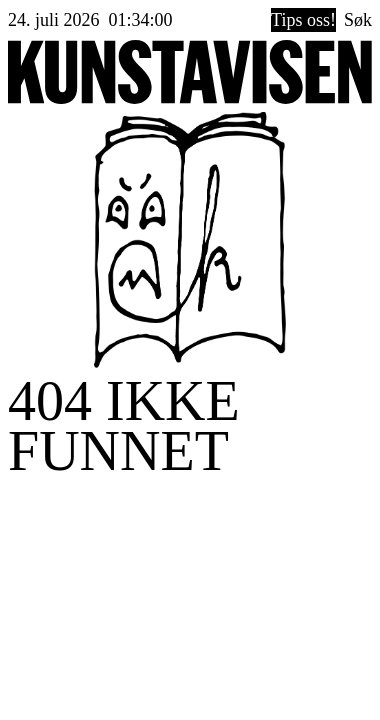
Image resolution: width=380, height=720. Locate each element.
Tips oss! (303, 20)
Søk (358, 20)
